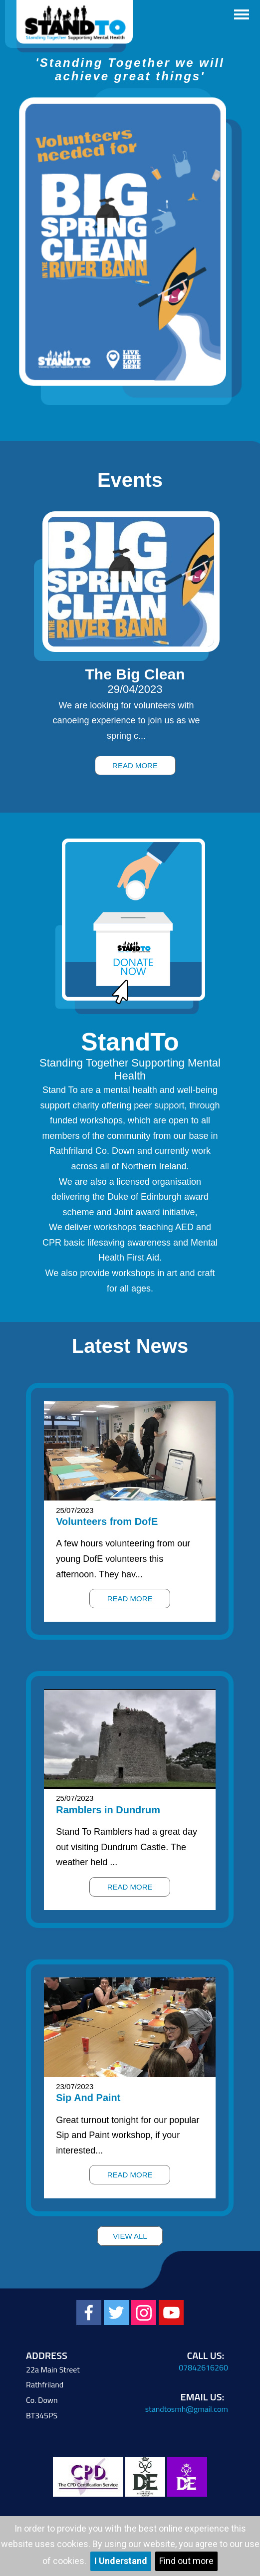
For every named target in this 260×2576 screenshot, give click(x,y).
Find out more (186, 2561)
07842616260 (203, 2367)
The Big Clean (135, 674)
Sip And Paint (88, 2097)
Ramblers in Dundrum (108, 1809)
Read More (135, 765)
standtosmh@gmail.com (186, 2409)
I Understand (120, 2561)
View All (130, 2236)
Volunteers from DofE (107, 1521)
